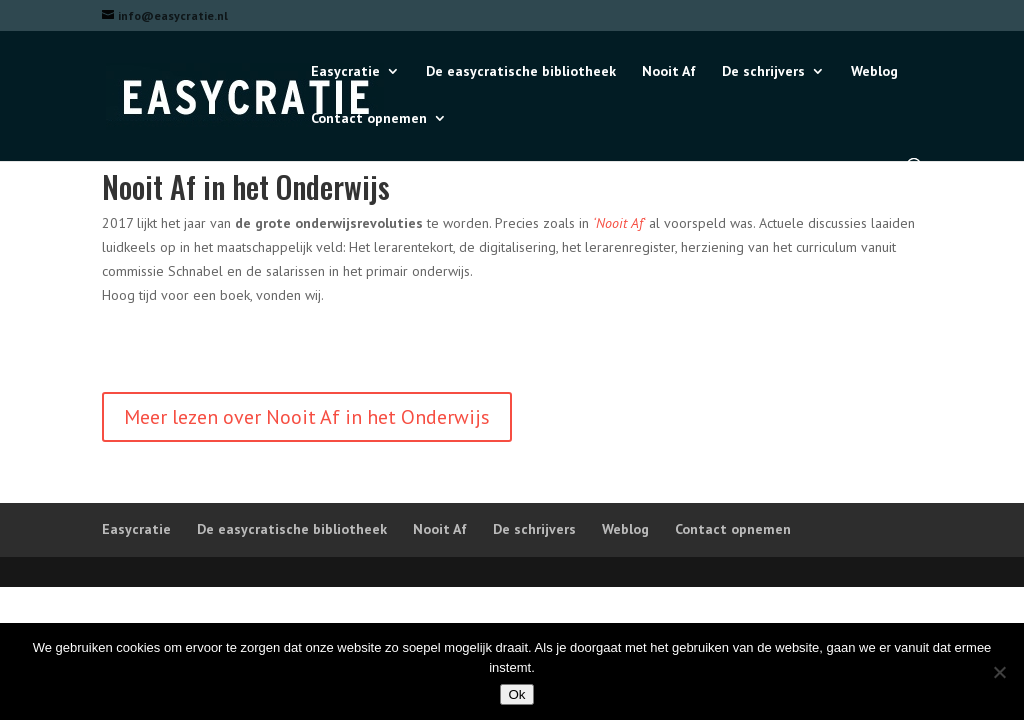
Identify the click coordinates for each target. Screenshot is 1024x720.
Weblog (874, 72)
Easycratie (345, 72)
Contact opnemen (369, 119)
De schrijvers (763, 72)
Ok (516, 694)
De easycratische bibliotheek (521, 72)
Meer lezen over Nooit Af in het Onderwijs (307, 417)
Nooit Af (669, 72)
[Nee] (999, 672)
